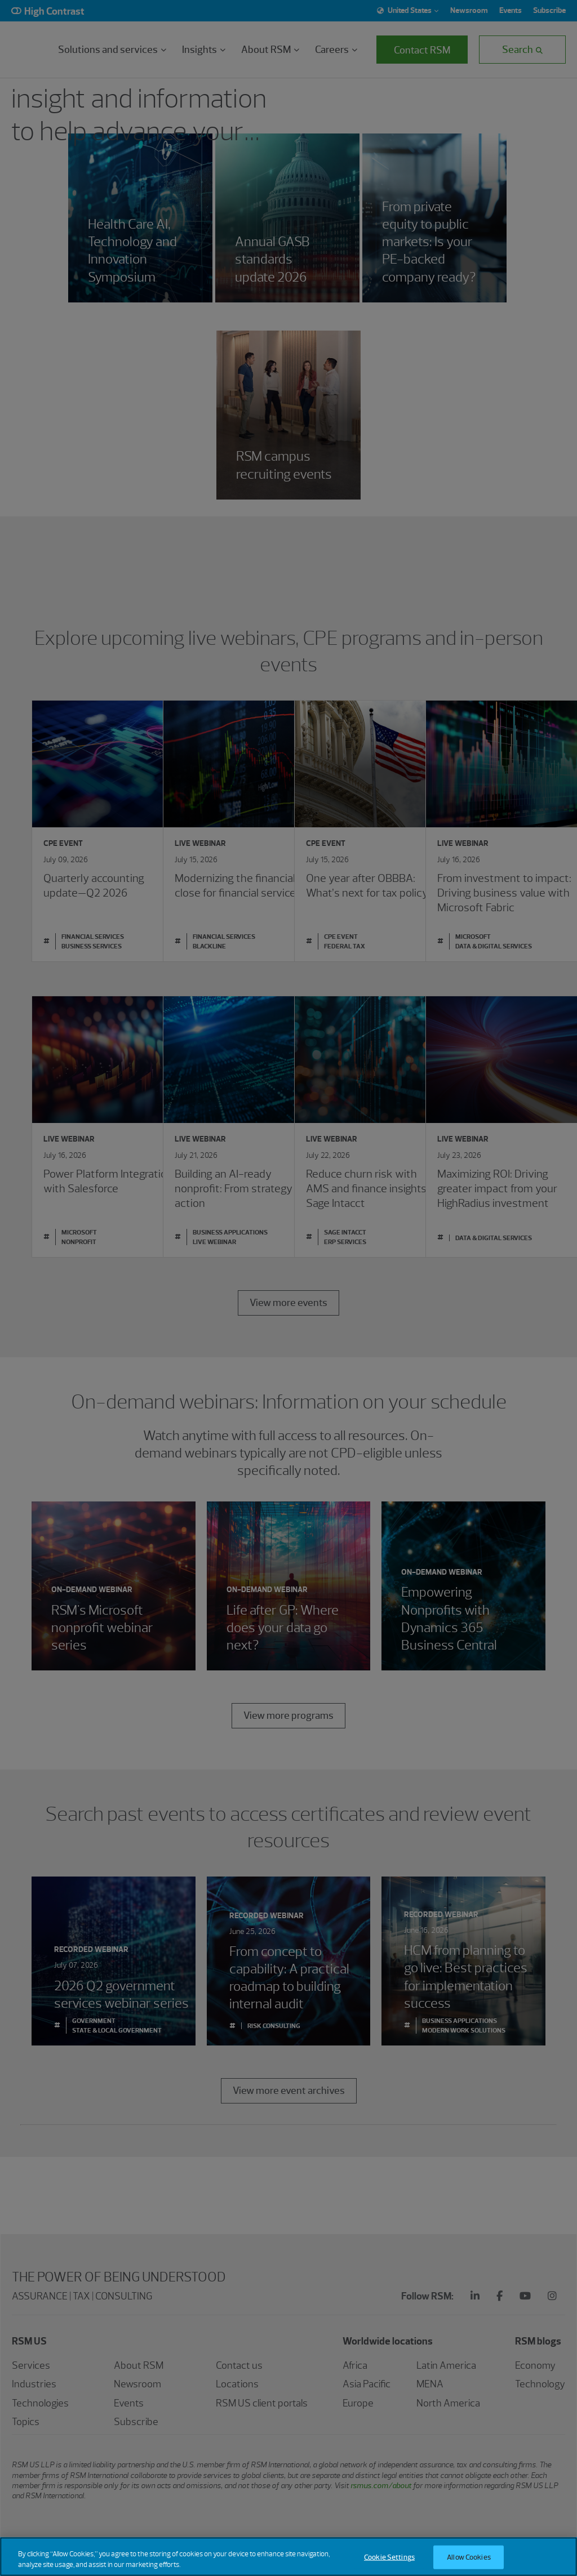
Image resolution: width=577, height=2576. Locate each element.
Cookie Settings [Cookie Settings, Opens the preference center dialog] (389, 2557)
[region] (288, 2556)
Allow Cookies (469, 2557)
